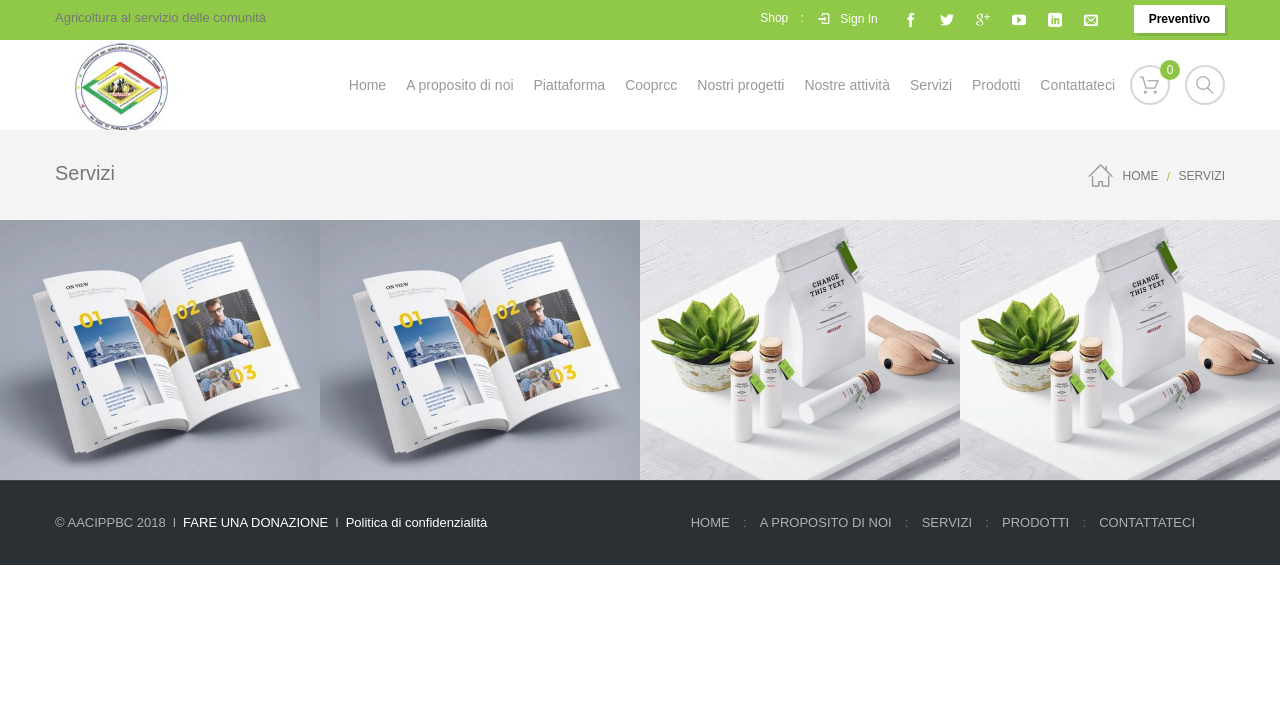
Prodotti (1035, 522)
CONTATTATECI (1147, 522)
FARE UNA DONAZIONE (255, 522)
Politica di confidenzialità (417, 522)
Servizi (947, 522)
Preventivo (1179, 19)
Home (1141, 176)
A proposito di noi (826, 522)
